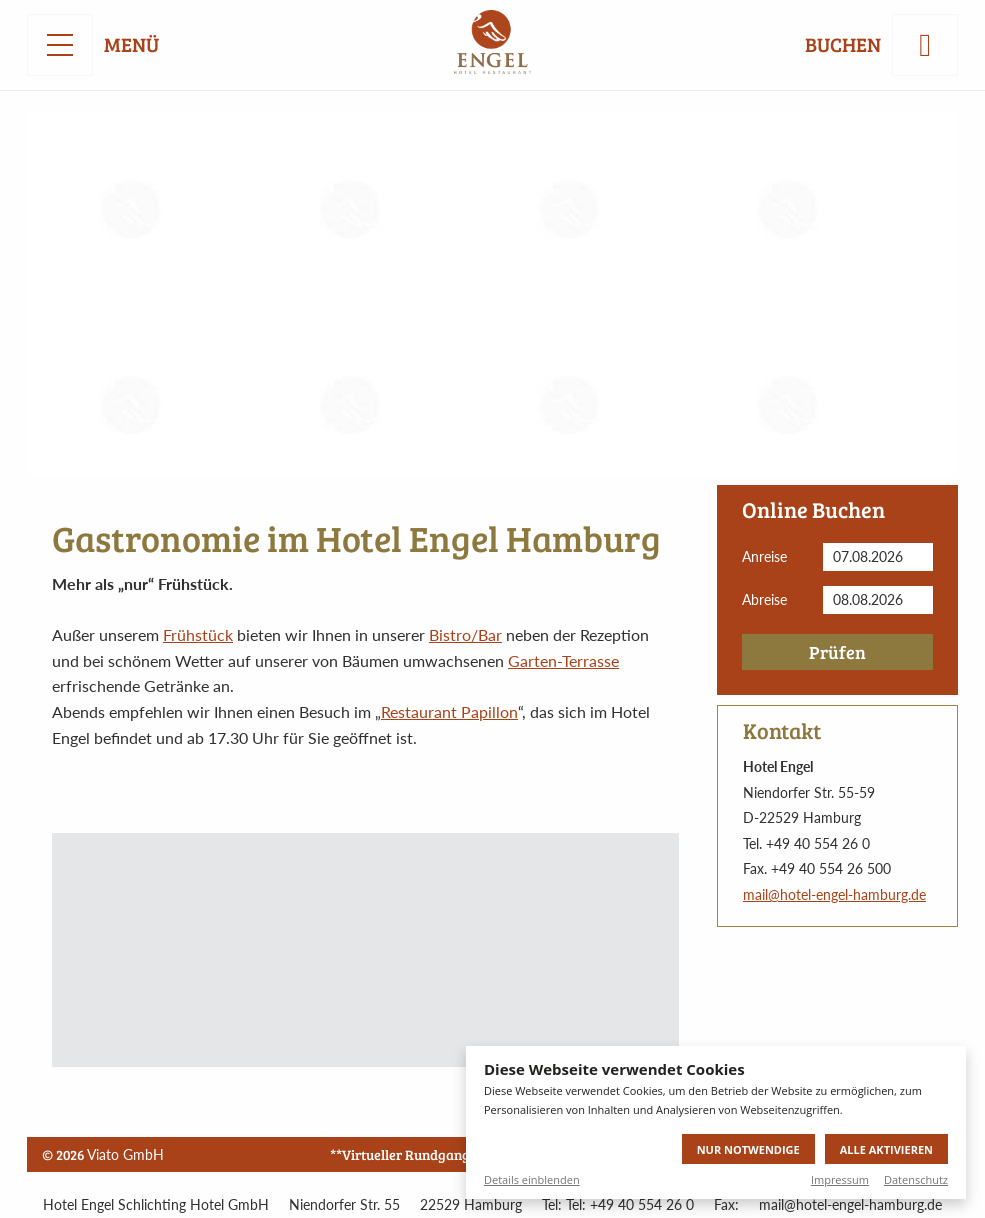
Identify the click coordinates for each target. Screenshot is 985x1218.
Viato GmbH (125, 1154)
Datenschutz (916, 1179)
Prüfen (837, 652)
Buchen (843, 45)
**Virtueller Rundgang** (406, 1154)
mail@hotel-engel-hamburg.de (834, 894)
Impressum (840, 1179)
